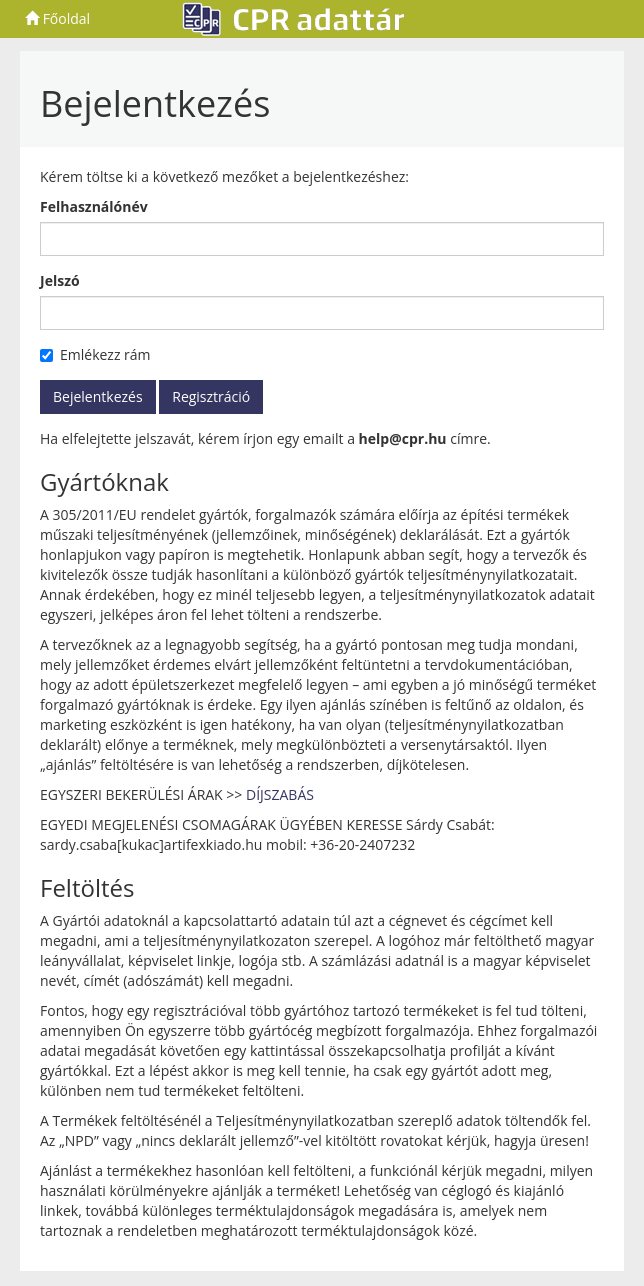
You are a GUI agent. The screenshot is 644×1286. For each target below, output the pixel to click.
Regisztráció (211, 396)
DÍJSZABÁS (280, 794)
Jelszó (60, 280)
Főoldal (57, 18)
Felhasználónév (94, 206)
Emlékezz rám (95, 354)
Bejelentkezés (98, 396)
